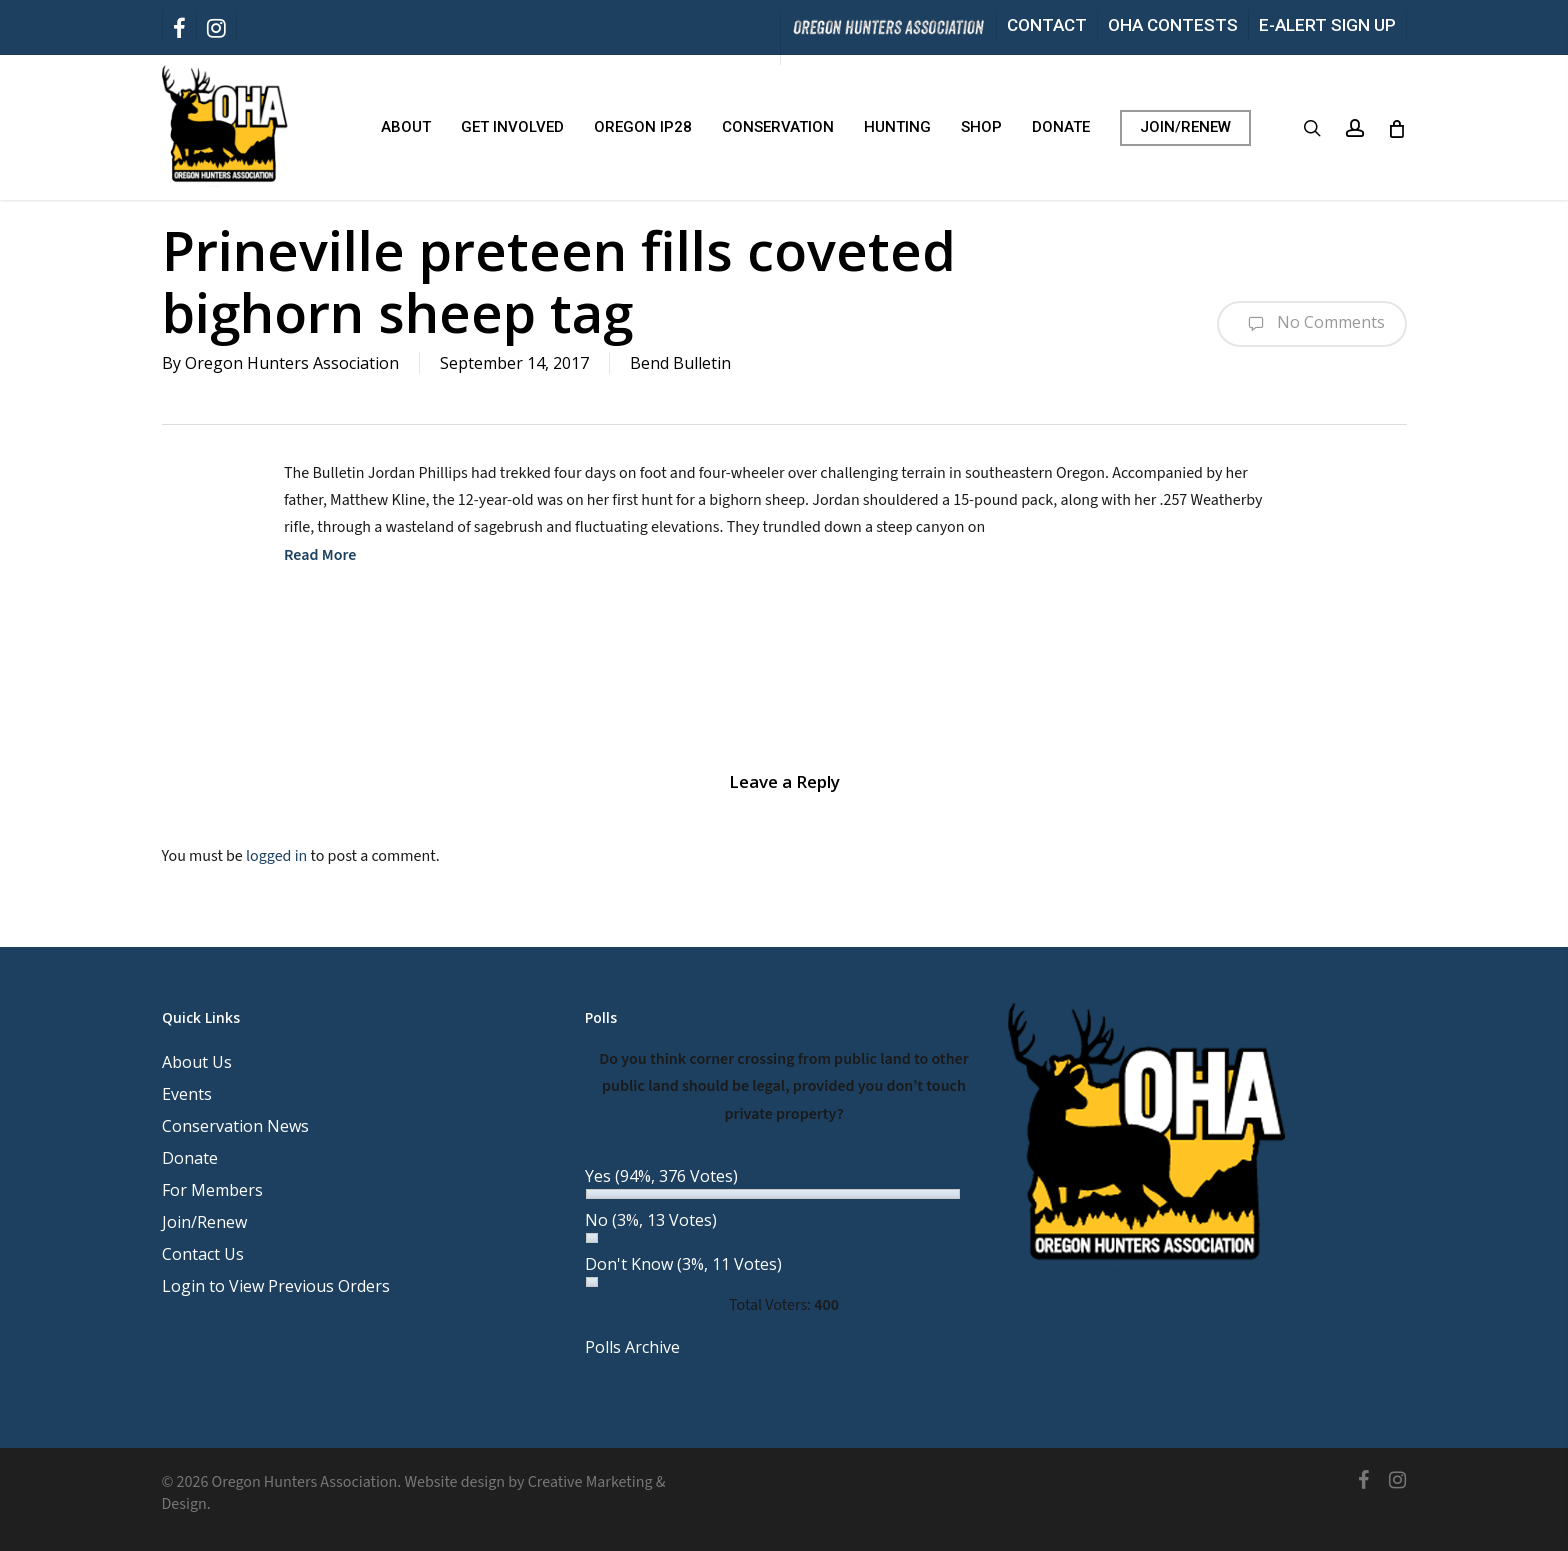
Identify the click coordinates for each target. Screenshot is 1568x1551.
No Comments (1312, 324)
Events (187, 1094)
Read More (320, 555)
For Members (212, 1190)
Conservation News (235, 1126)
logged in (276, 856)
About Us (197, 1062)
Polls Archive (632, 1347)
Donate (190, 1158)
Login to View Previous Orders (276, 1286)
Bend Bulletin (680, 363)
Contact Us (203, 1254)
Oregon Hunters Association (292, 363)
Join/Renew (204, 1222)
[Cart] (1396, 128)
